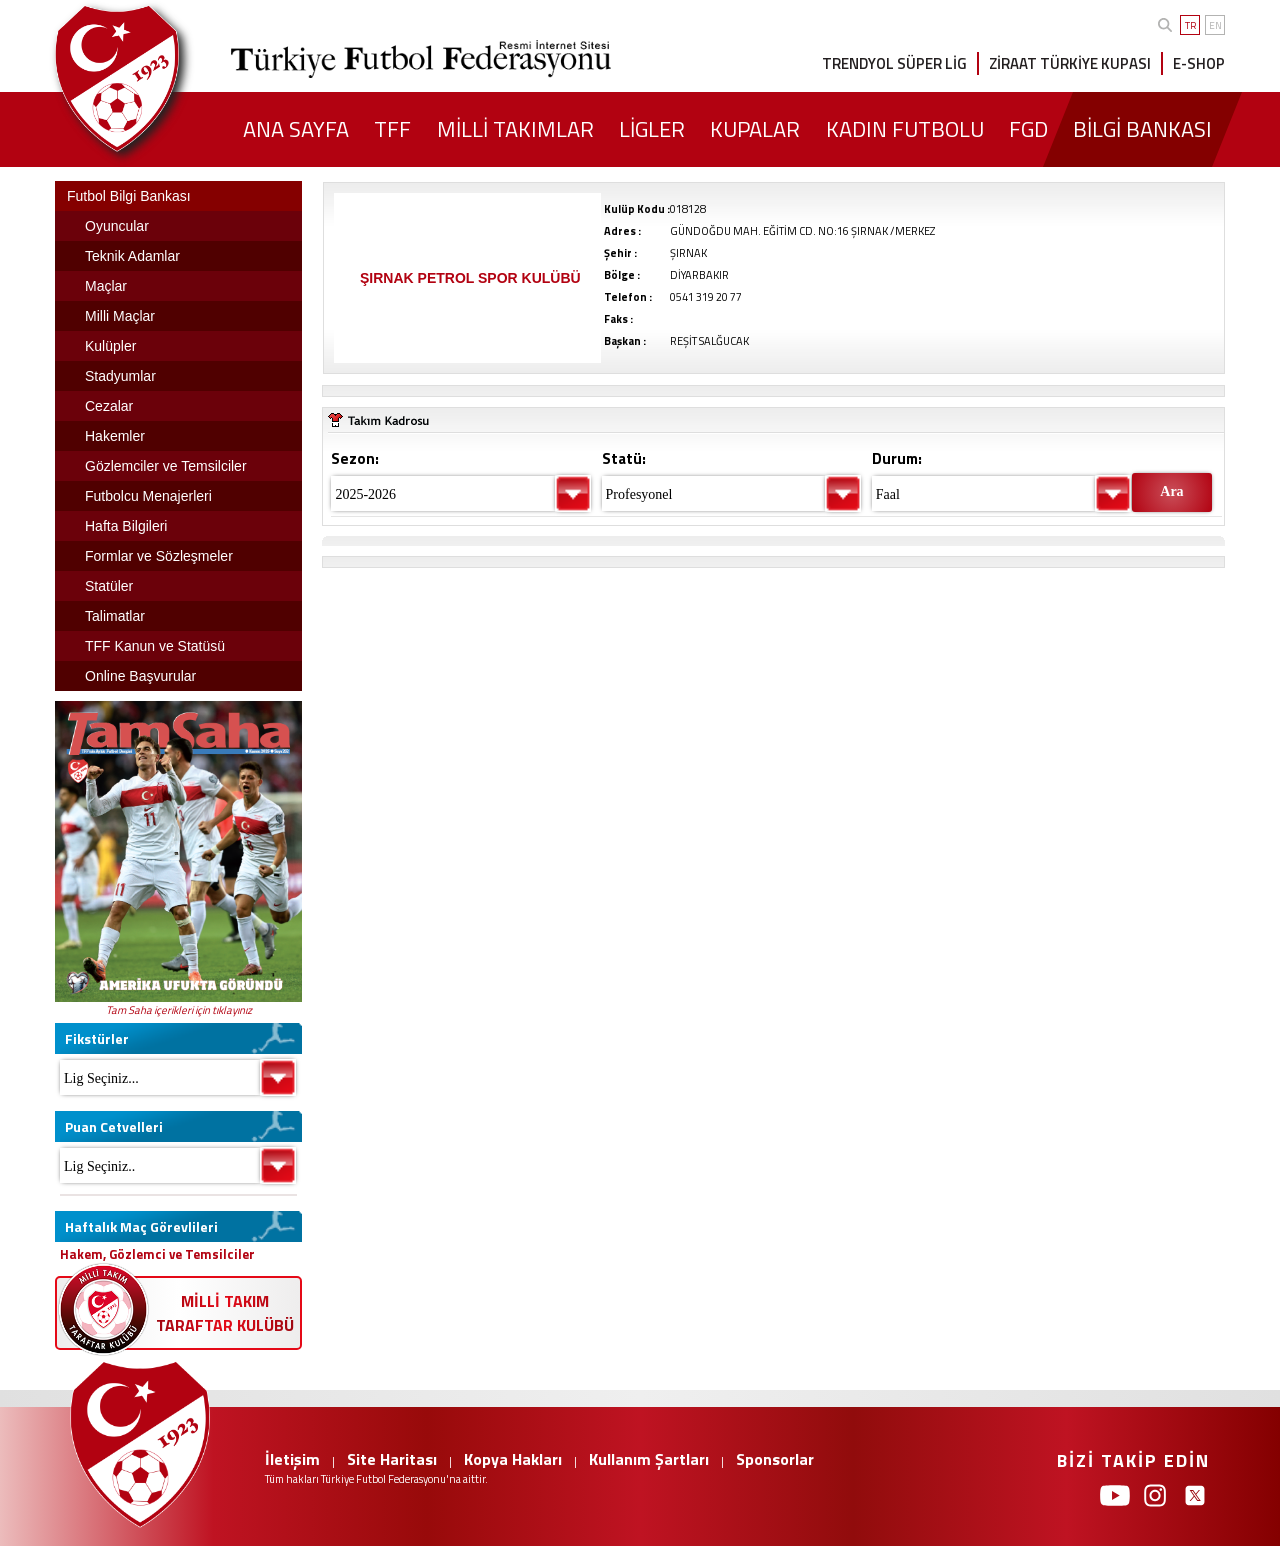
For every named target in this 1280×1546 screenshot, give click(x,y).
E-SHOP (1199, 63)
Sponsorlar (775, 1459)
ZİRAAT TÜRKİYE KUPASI (1070, 63)
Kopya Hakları (513, 1459)
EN (1215, 25)
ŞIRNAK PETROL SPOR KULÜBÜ (470, 278)
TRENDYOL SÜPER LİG (894, 63)
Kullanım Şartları (649, 1459)
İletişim (292, 1459)
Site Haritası (392, 1459)
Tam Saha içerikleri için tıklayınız (179, 1010)
